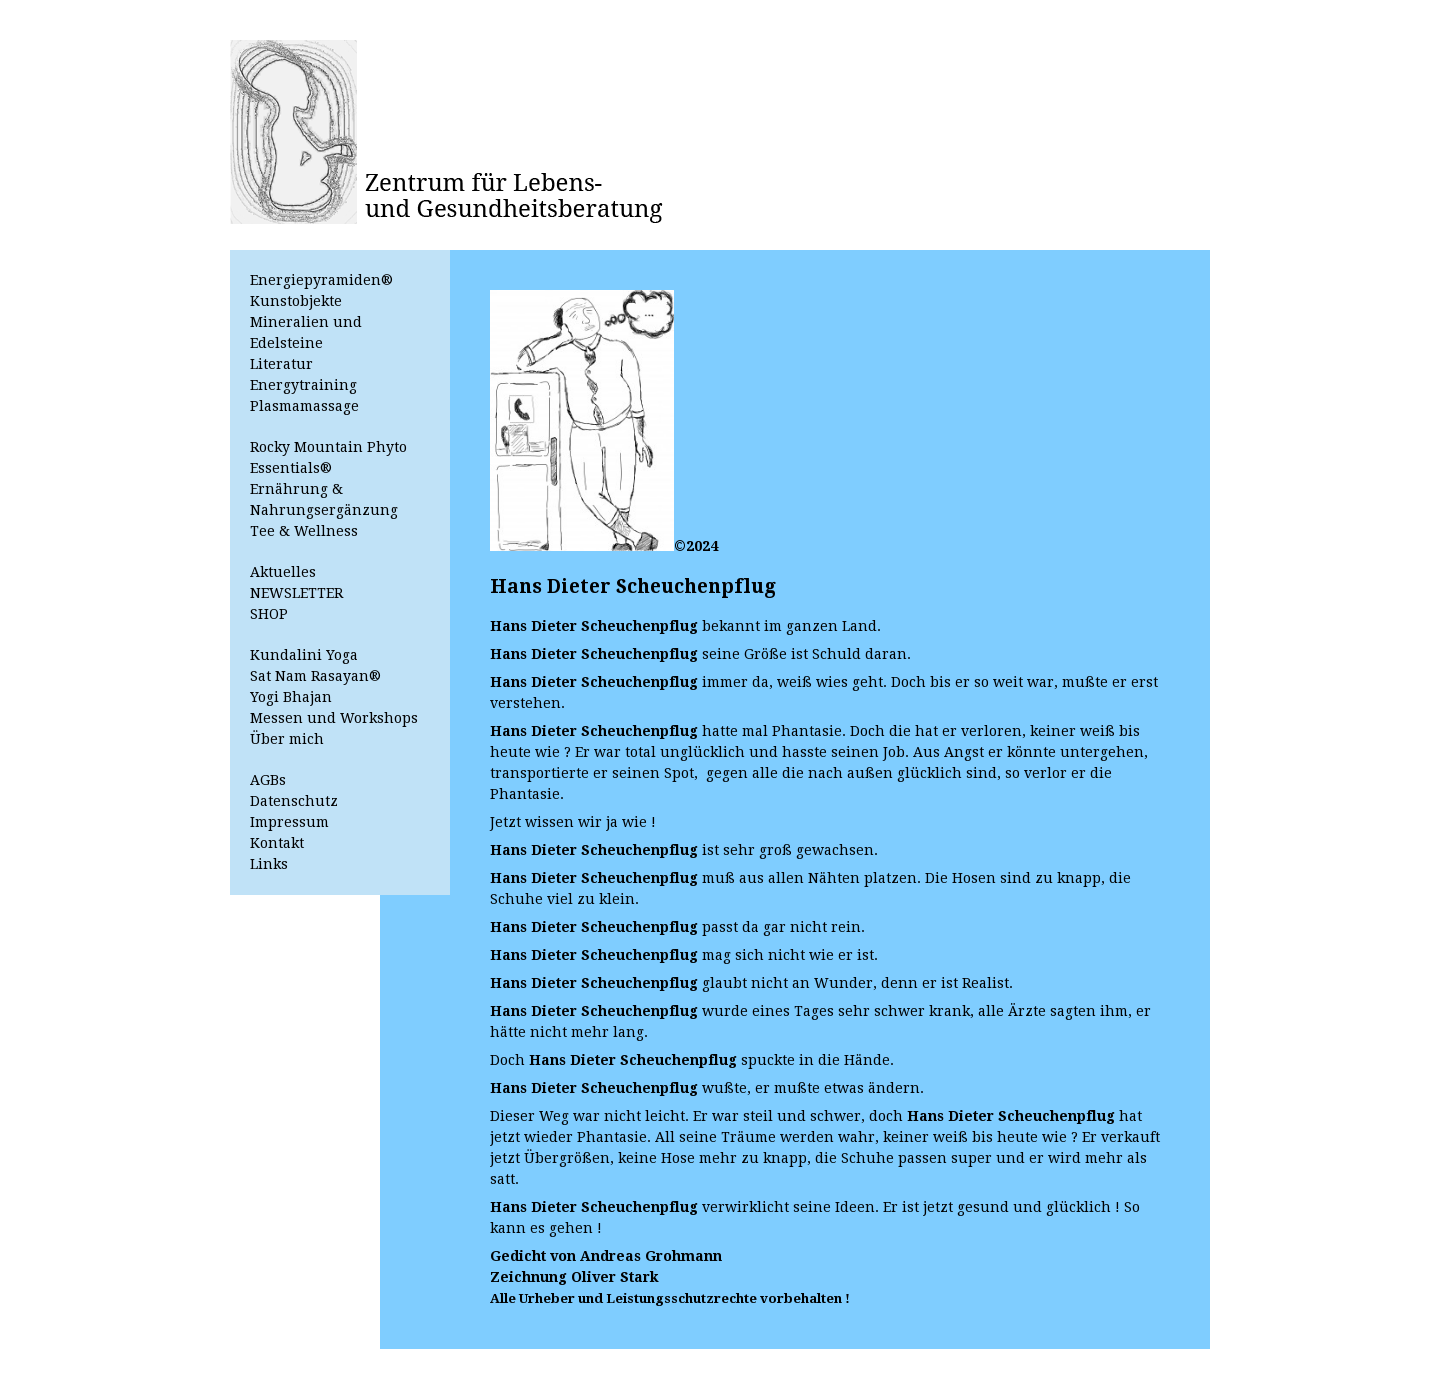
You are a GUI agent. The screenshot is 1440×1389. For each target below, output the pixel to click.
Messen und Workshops (334, 718)
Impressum (289, 822)
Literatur (281, 364)
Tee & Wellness (304, 531)
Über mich (287, 739)
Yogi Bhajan (291, 697)
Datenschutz (294, 801)
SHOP (269, 614)
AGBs (268, 780)
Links (269, 864)
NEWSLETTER (296, 593)
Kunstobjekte (296, 301)
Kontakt (277, 843)
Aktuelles (283, 572)
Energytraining (303, 385)
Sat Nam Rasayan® (315, 676)
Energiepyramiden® (321, 280)
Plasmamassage (304, 406)
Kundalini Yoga (304, 655)
